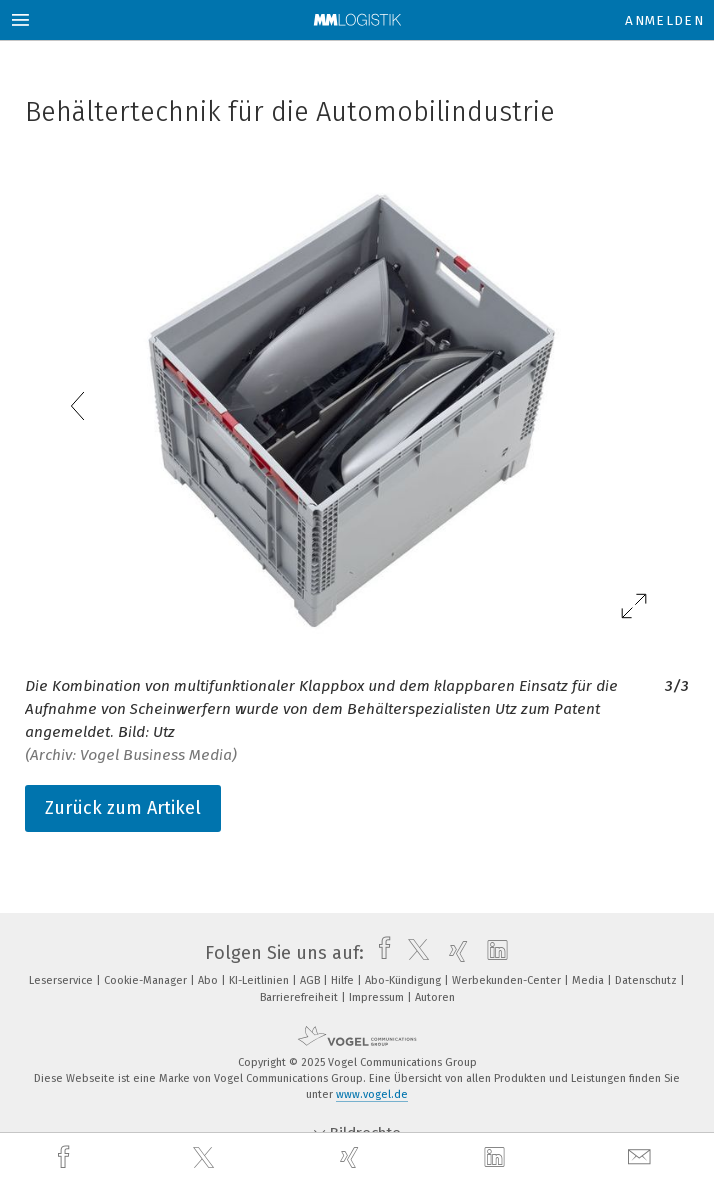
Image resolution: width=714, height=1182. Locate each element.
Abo (209, 980)
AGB (311, 980)
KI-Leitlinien (260, 980)
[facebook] (66, 1157)
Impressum (378, 997)
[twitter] (206, 1158)
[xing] (352, 1157)
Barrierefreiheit (300, 997)
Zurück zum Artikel (123, 808)
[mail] (642, 1157)
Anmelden (664, 20)
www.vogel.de (372, 1094)
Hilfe (344, 980)
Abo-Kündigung (404, 980)
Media (589, 980)
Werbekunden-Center (508, 980)
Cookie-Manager (147, 980)
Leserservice (62, 980)
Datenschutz (647, 980)
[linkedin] (497, 1158)
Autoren (435, 997)
